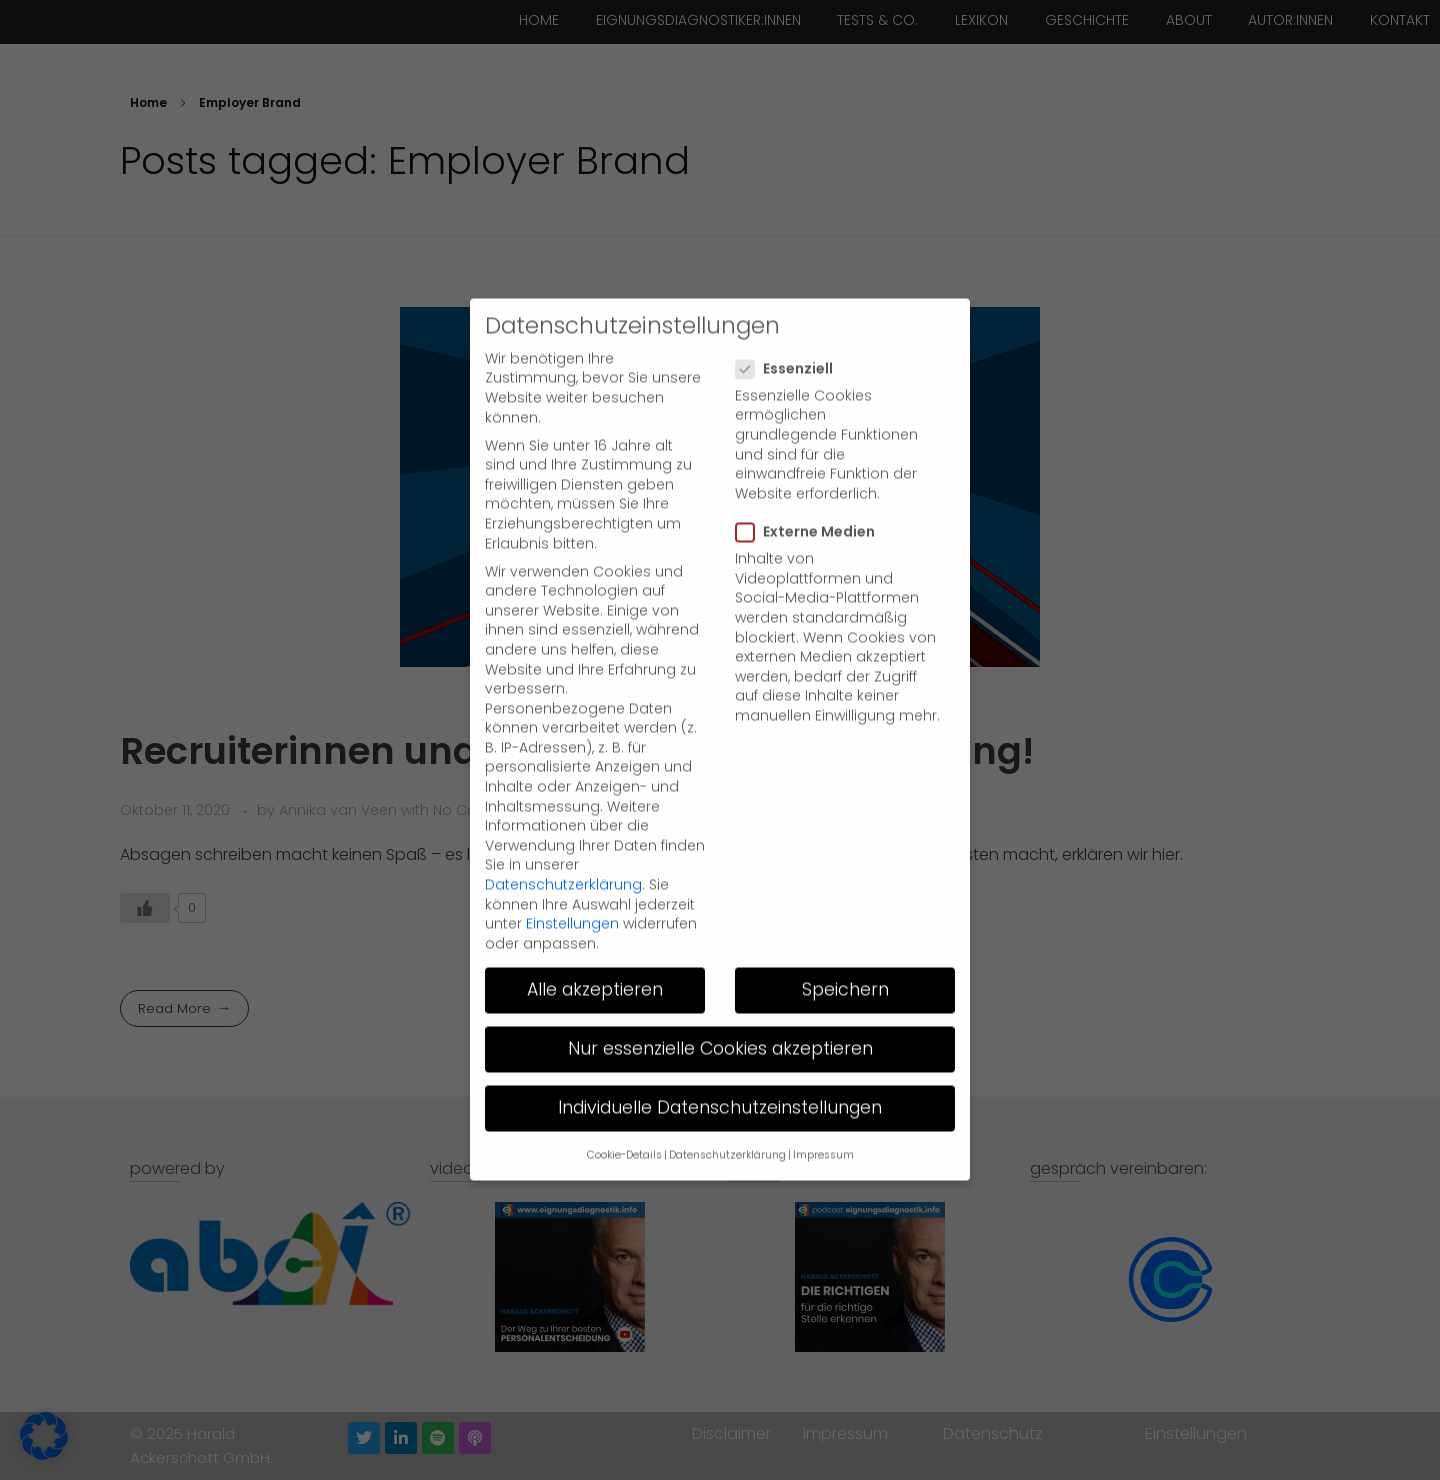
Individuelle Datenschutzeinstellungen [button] (720, 1062)
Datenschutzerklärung (563, 839)
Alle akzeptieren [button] (595, 944)
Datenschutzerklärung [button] (727, 1109)
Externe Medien (811, 486)
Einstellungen (572, 878)
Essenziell (790, 323)
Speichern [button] (845, 944)
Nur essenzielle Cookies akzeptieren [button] (720, 1003)
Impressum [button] (823, 1109)
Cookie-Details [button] (624, 1109)
